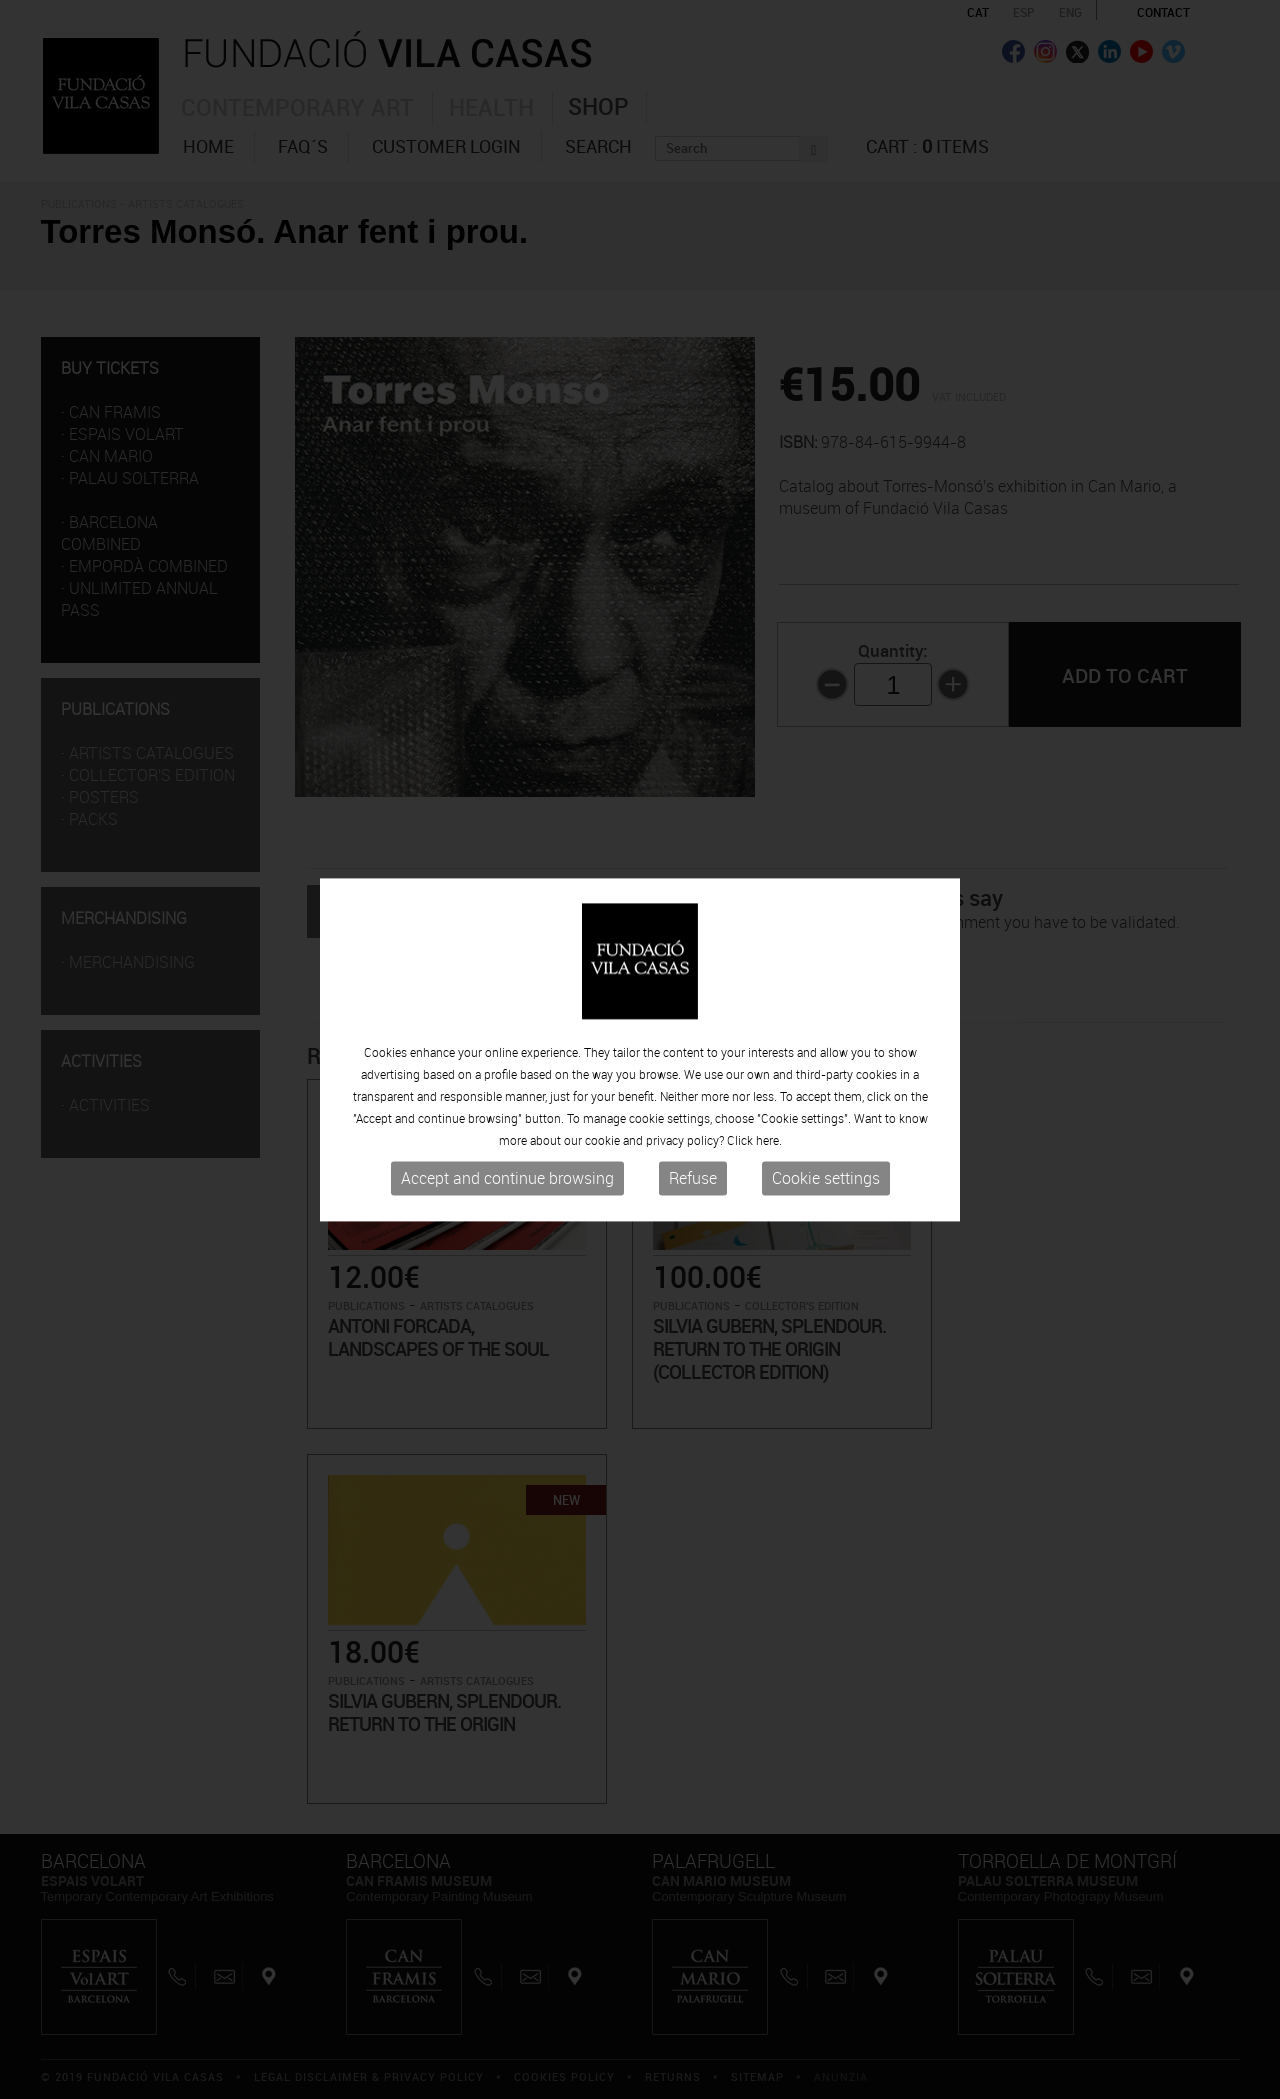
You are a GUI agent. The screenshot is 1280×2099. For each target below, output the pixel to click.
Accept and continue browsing (507, 1179)
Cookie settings (826, 1179)
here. (769, 1141)
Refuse (693, 1179)
